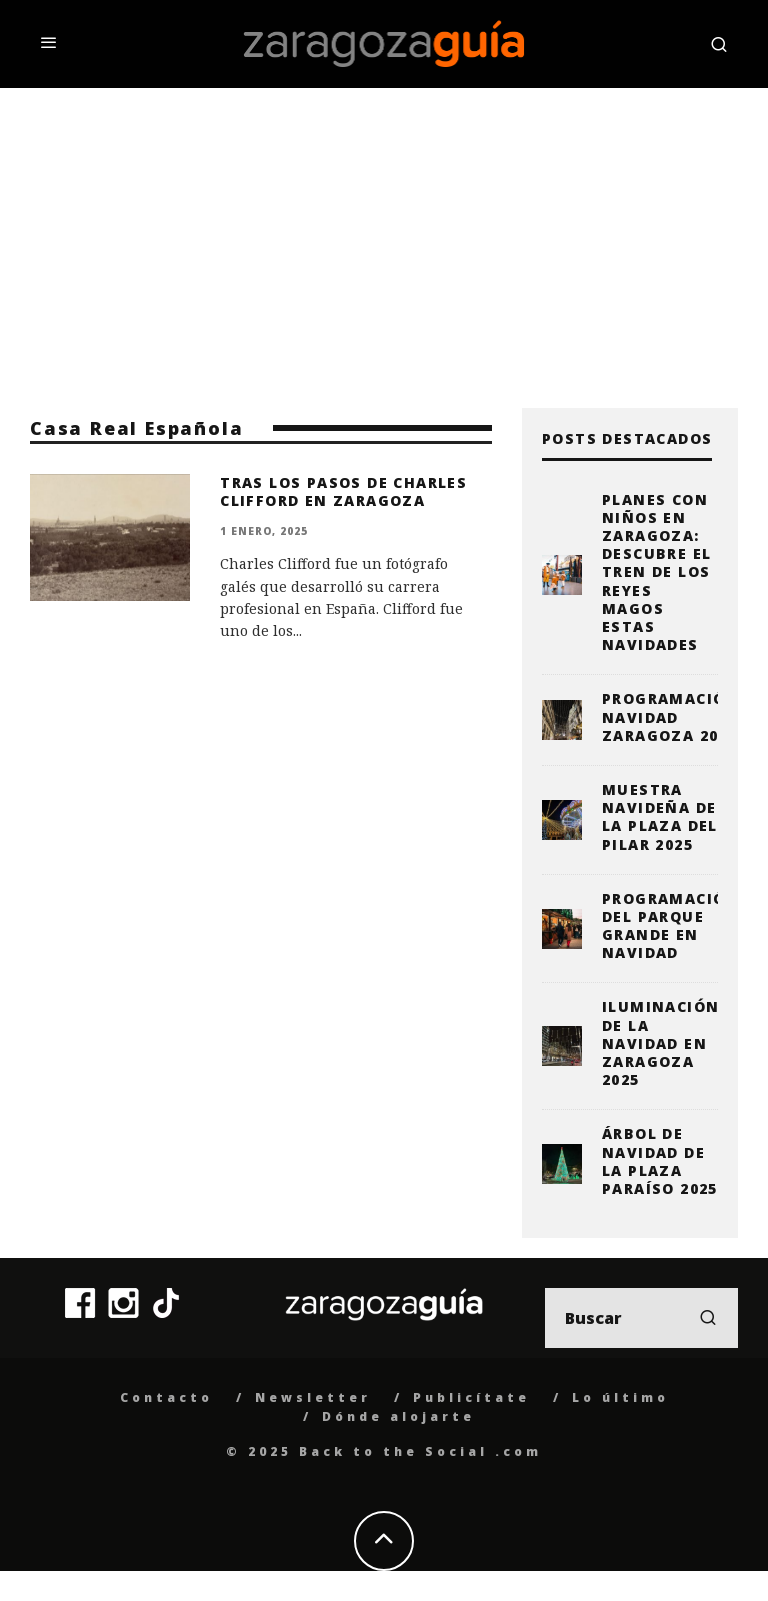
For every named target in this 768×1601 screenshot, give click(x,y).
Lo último (620, 1397)
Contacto (166, 1397)
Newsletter (313, 1397)
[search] (708, 1318)
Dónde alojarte (398, 1416)
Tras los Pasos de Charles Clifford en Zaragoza (343, 491)
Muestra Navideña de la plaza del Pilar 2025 (660, 817)
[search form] (641, 1318)
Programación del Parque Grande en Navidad (670, 926)
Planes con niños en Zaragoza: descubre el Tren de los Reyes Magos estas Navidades (656, 572)
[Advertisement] (384, 238)
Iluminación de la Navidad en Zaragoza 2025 (660, 1043)
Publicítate (471, 1397)
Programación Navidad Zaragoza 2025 (670, 716)
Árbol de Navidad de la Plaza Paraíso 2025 (660, 1161)
